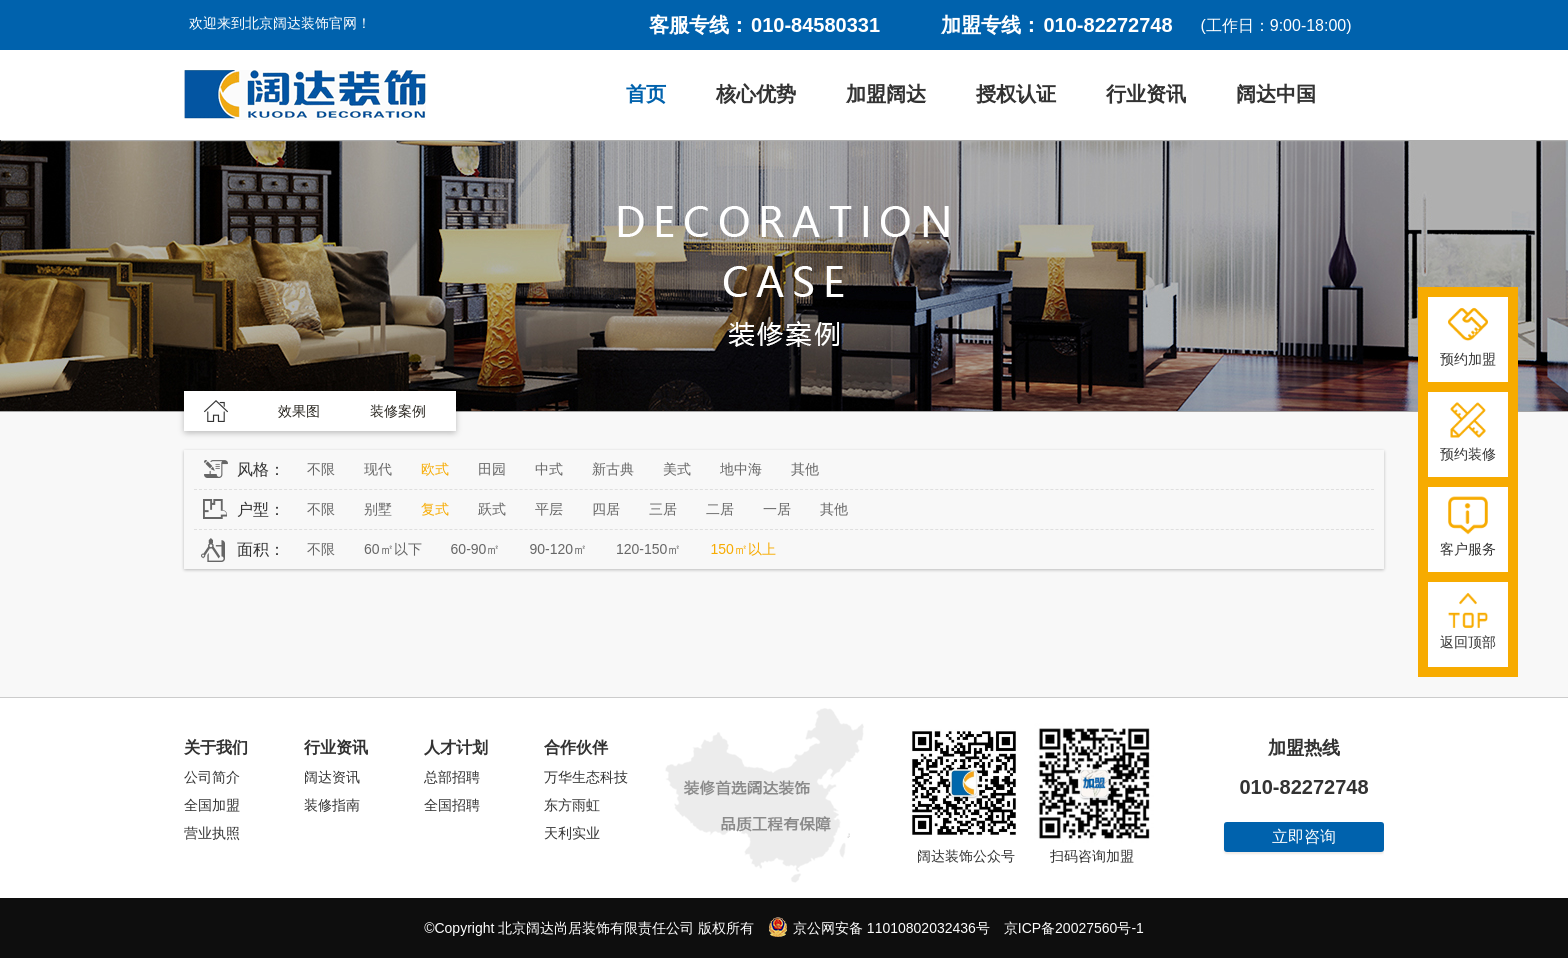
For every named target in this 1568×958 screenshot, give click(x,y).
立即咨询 (1304, 836)
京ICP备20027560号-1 (1074, 928)
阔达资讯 (332, 777)
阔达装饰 (305, 95)
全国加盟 (212, 805)
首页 (646, 94)
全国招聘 (452, 805)
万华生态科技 (586, 777)
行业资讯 (1146, 94)
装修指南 (332, 805)
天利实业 (572, 833)
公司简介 (212, 777)
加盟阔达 (886, 94)
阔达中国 (1276, 94)
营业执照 (212, 833)
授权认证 (1016, 94)
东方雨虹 (572, 805)
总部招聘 (452, 777)
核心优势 (756, 94)
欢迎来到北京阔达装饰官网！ (280, 23)
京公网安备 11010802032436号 (879, 927)
